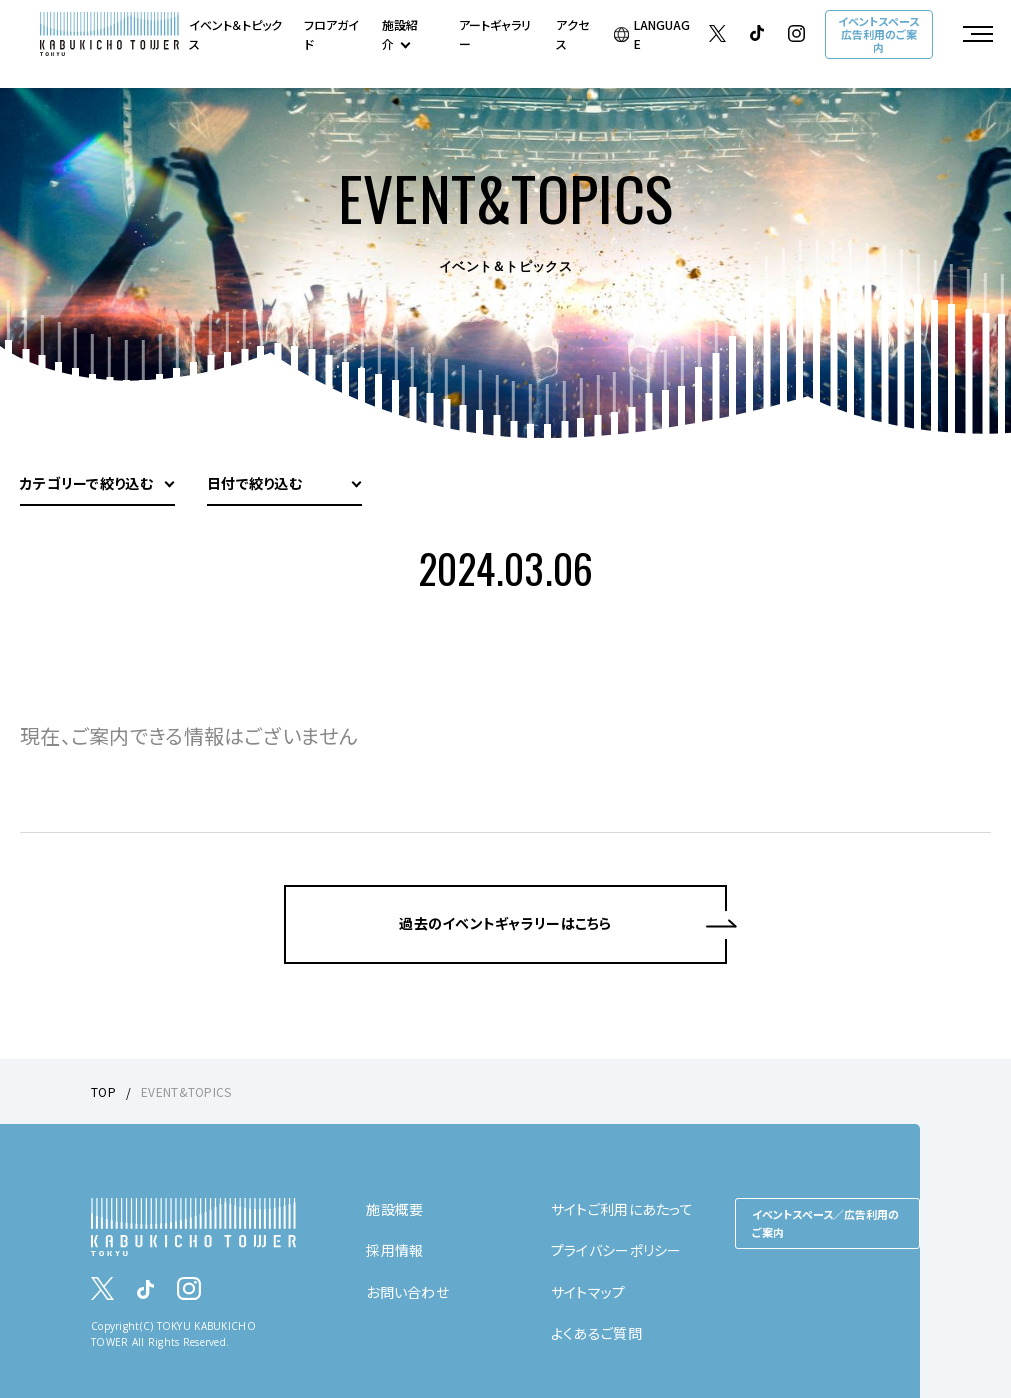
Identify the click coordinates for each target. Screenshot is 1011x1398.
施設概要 (394, 1209)
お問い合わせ (407, 1292)
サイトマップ (588, 1292)
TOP (103, 1091)
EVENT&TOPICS (186, 1091)
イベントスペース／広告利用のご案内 (825, 1223)
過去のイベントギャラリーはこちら (505, 923)
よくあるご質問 (596, 1333)
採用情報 (394, 1250)
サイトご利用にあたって (622, 1209)
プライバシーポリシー (616, 1250)
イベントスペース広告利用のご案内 (878, 34)
